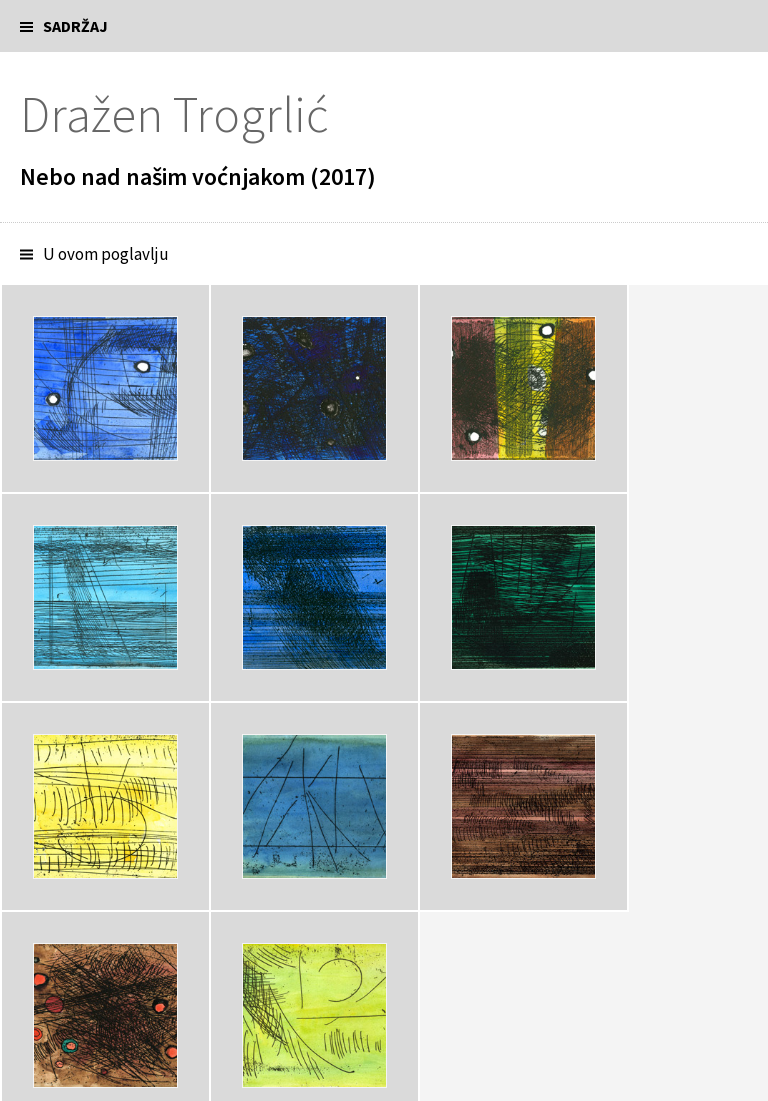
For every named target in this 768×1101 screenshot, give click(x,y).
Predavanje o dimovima (99, 971)
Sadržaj (75, 26)
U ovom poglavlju (106, 254)
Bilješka (70, 890)
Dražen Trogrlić (174, 114)
